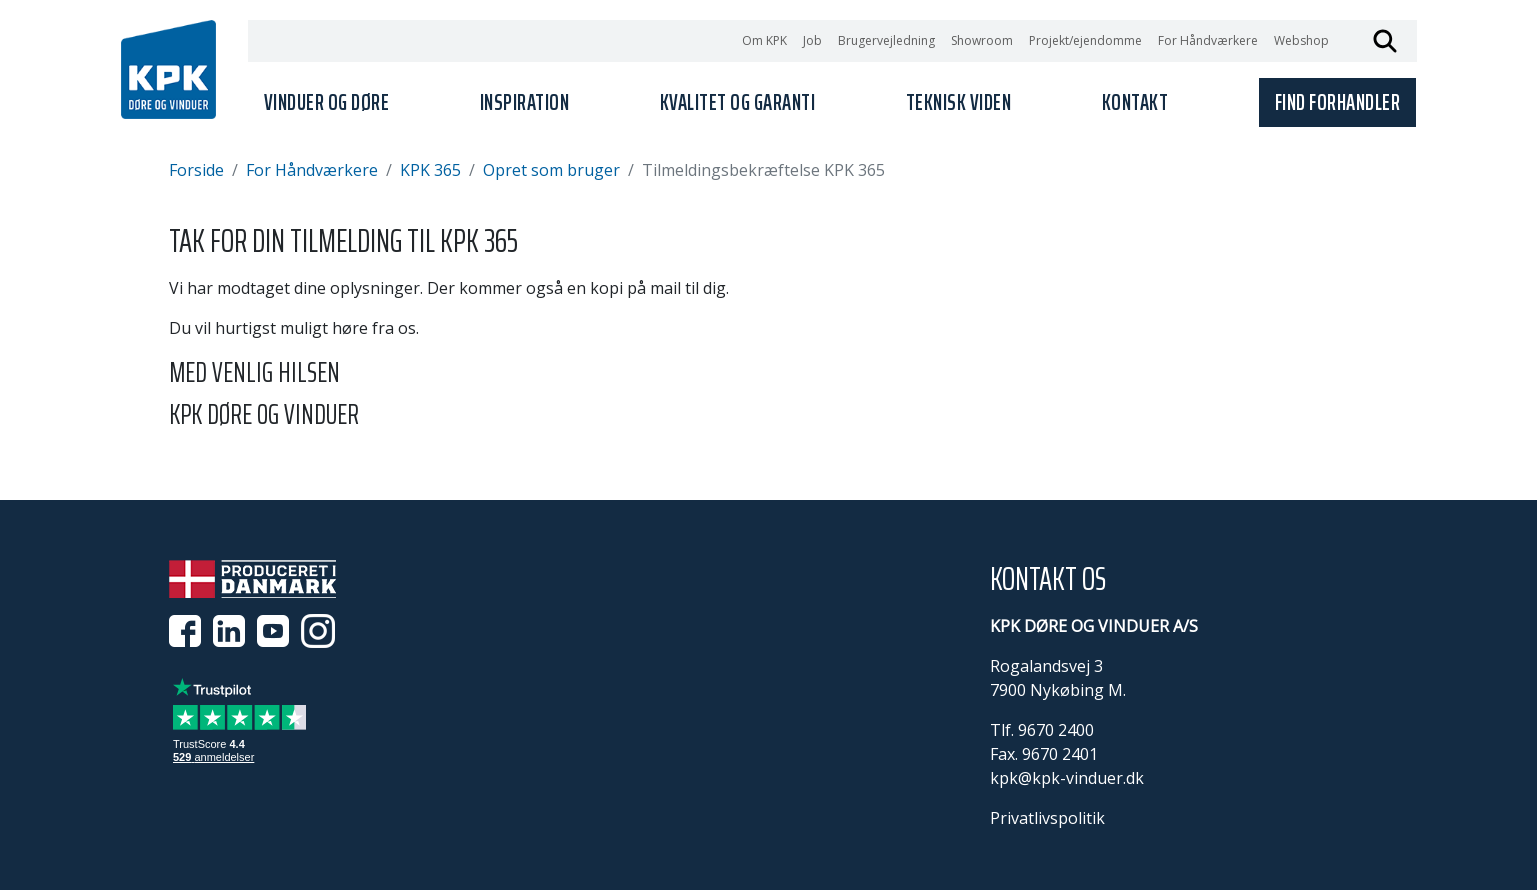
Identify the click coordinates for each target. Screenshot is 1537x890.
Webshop (1301, 40)
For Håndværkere (1208, 40)
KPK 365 (430, 170)
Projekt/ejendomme (1085, 40)
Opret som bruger (551, 170)
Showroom (982, 40)
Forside (196, 170)
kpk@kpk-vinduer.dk (1067, 778)
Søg (1385, 41)
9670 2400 (1056, 730)
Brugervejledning (886, 40)
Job (812, 40)
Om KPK (764, 40)
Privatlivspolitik (1047, 818)
